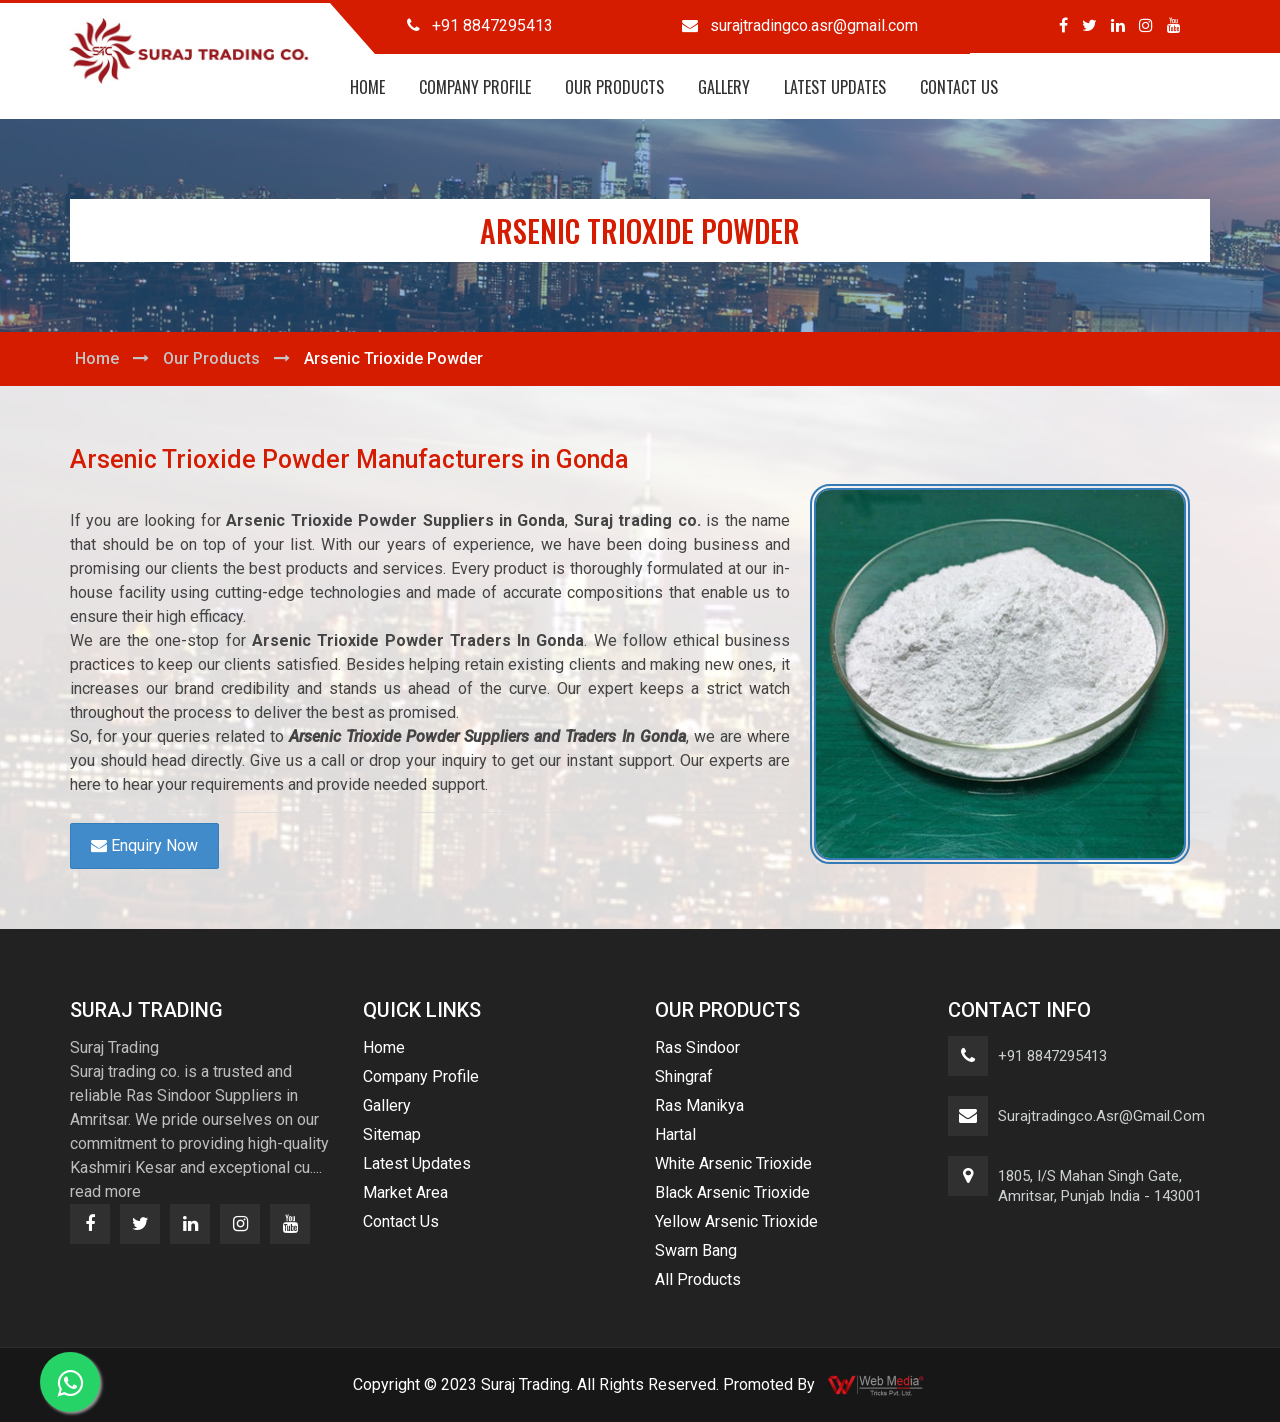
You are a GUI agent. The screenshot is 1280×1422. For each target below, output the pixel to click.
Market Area (405, 1192)
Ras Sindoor (697, 1047)
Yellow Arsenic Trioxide (736, 1221)
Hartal (675, 1134)
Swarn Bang (696, 1250)
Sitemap (392, 1134)
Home (367, 87)
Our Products (614, 87)
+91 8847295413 (1052, 1056)
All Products (698, 1279)
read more (105, 1191)
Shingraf (684, 1076)
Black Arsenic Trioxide (732, 1192)
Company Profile (475, 87)
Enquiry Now (144, 845)
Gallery (724, 87)
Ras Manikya (699, 1105)
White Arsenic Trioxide (733, 1163)
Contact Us (959, 87)
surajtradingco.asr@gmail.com (1101, 1116)
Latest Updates (835, 87)
